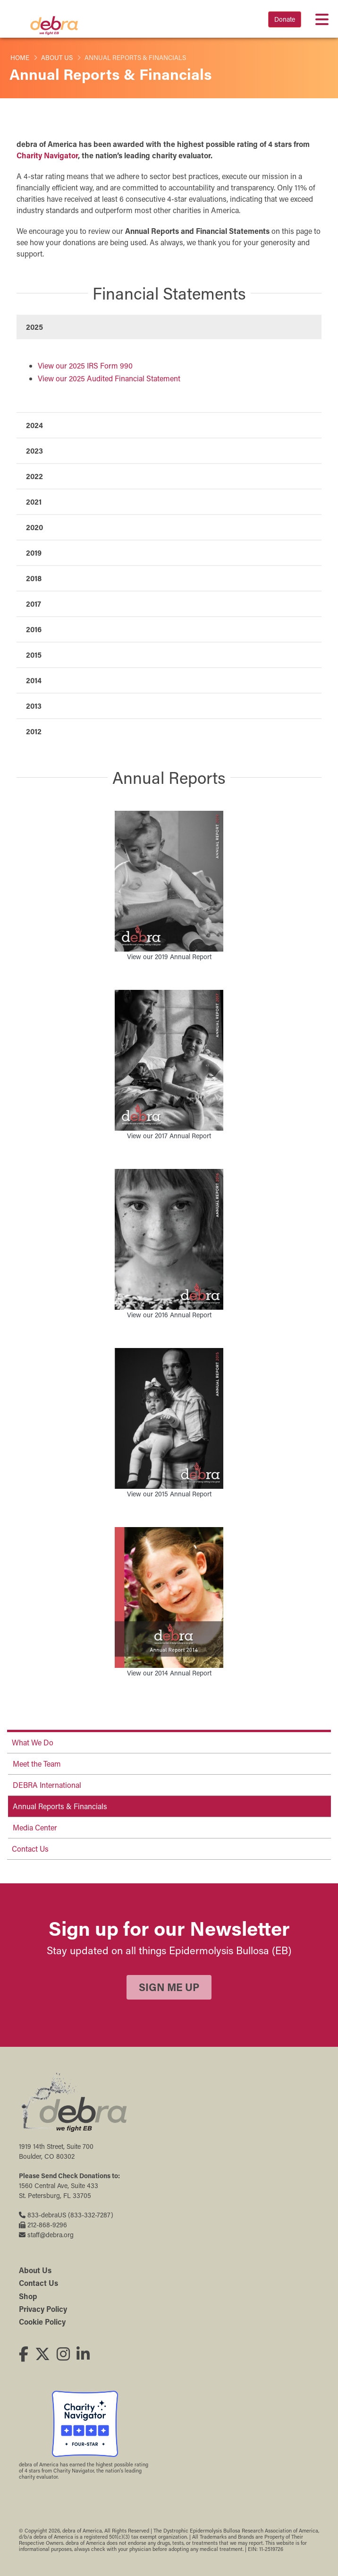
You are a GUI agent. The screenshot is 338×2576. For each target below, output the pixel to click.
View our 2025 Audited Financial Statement (109, 378)
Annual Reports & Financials (60, 1806)
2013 (34, 706)
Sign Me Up (169, 1987)
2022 (34, 476)
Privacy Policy (43, 2309)
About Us (57, 57)
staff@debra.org (46, 2234)
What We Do (32, 1742)
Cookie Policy (42, 2322)
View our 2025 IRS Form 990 (85, 365)
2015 (34, 655)
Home (19, 57)
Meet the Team (37, 1764)
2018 (34, 578)
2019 (34, 553)
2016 (34, 629)
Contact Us (30, 1849)
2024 (34, 425)
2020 (34, 527)
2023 (34, 450)
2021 (34, 502)
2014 (34, 680)
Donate (284, 19)
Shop (28, 2296)
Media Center (35, 1827)
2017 (33, 604)
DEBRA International (47, 1785)
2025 (34, 327)
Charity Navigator (47, 155)
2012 (34, 731)
